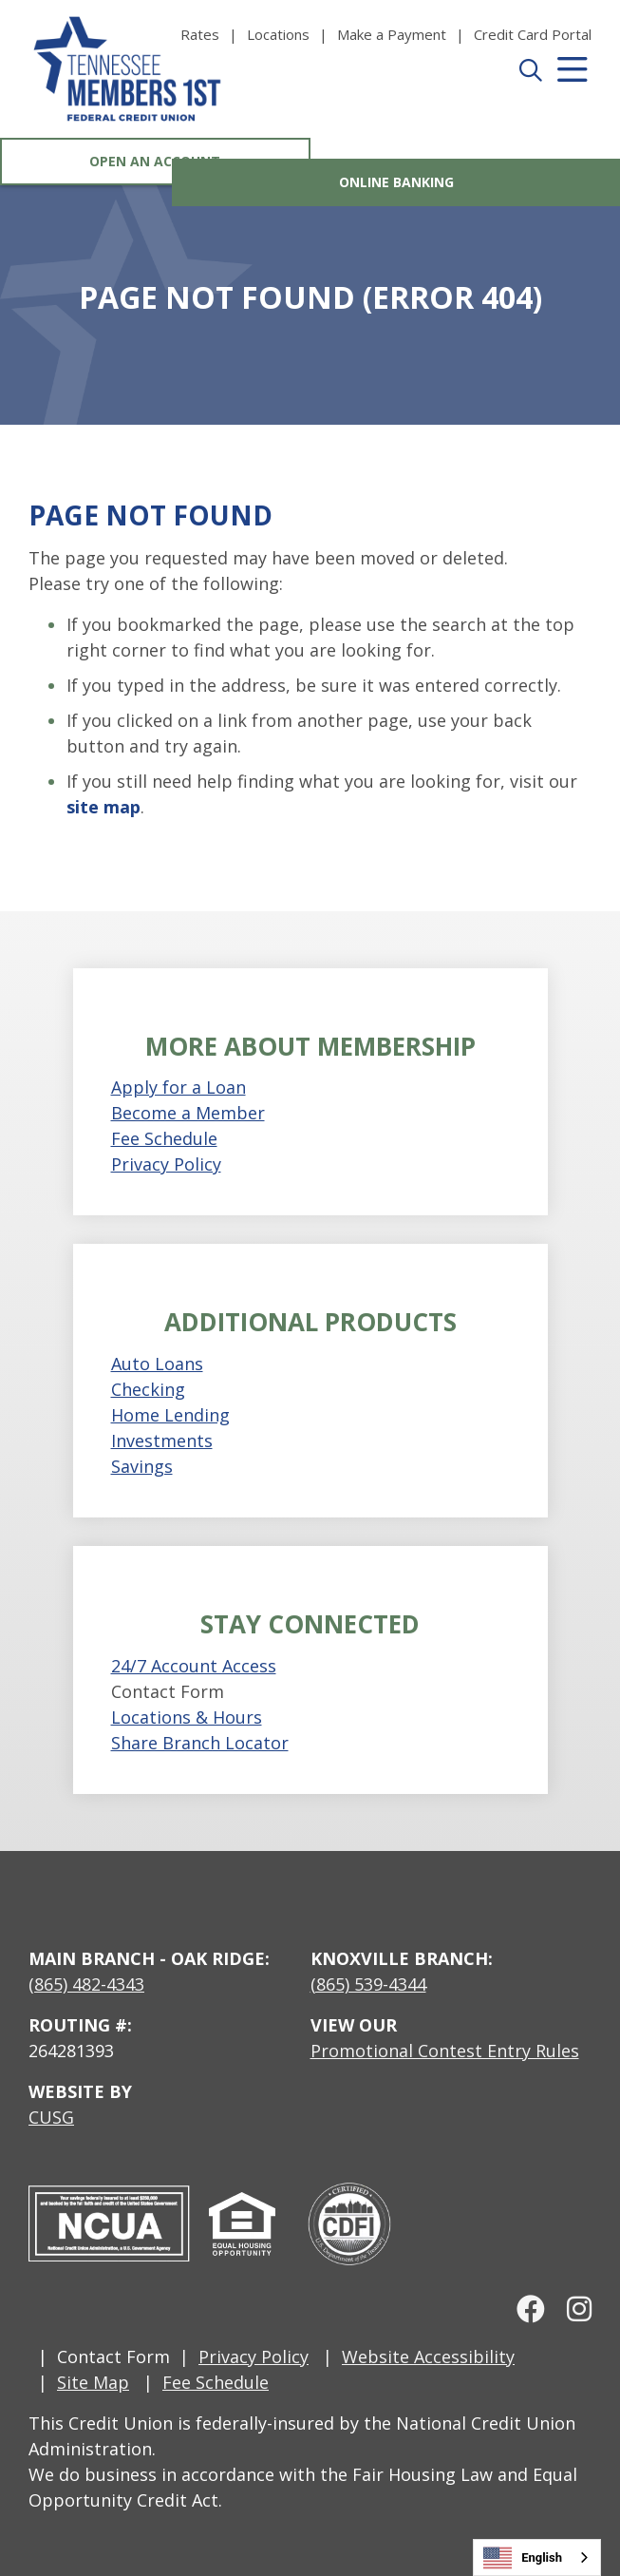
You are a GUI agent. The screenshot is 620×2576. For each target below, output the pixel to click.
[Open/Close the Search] (529, 90)
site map (103, 806)
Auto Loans (157, 1363)
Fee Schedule (164, 1138)
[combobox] (537, 2557)
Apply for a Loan (178, 1087)
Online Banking (464, 161)
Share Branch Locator (200, 1742)
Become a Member (188, 1112)
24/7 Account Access (193, 1665)
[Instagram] (571, 2308)
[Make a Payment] (405, 35)
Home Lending (170, 1414)
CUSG (51, 2117)
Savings (142, 1466)
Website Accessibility (428, 2356)
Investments (162, 1440)
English (522, 2558)
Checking (148, 1389)
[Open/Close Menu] (571, 90)
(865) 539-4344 (368, 1984)
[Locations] (292, 35)
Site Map (93, 2382)
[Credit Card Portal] (533, 35)
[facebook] (524, 2308)
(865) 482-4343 (86, 1984)
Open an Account (154, 161)
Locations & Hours (186, 1717)
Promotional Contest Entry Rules (444, 2050)
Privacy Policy (166, 1164)
